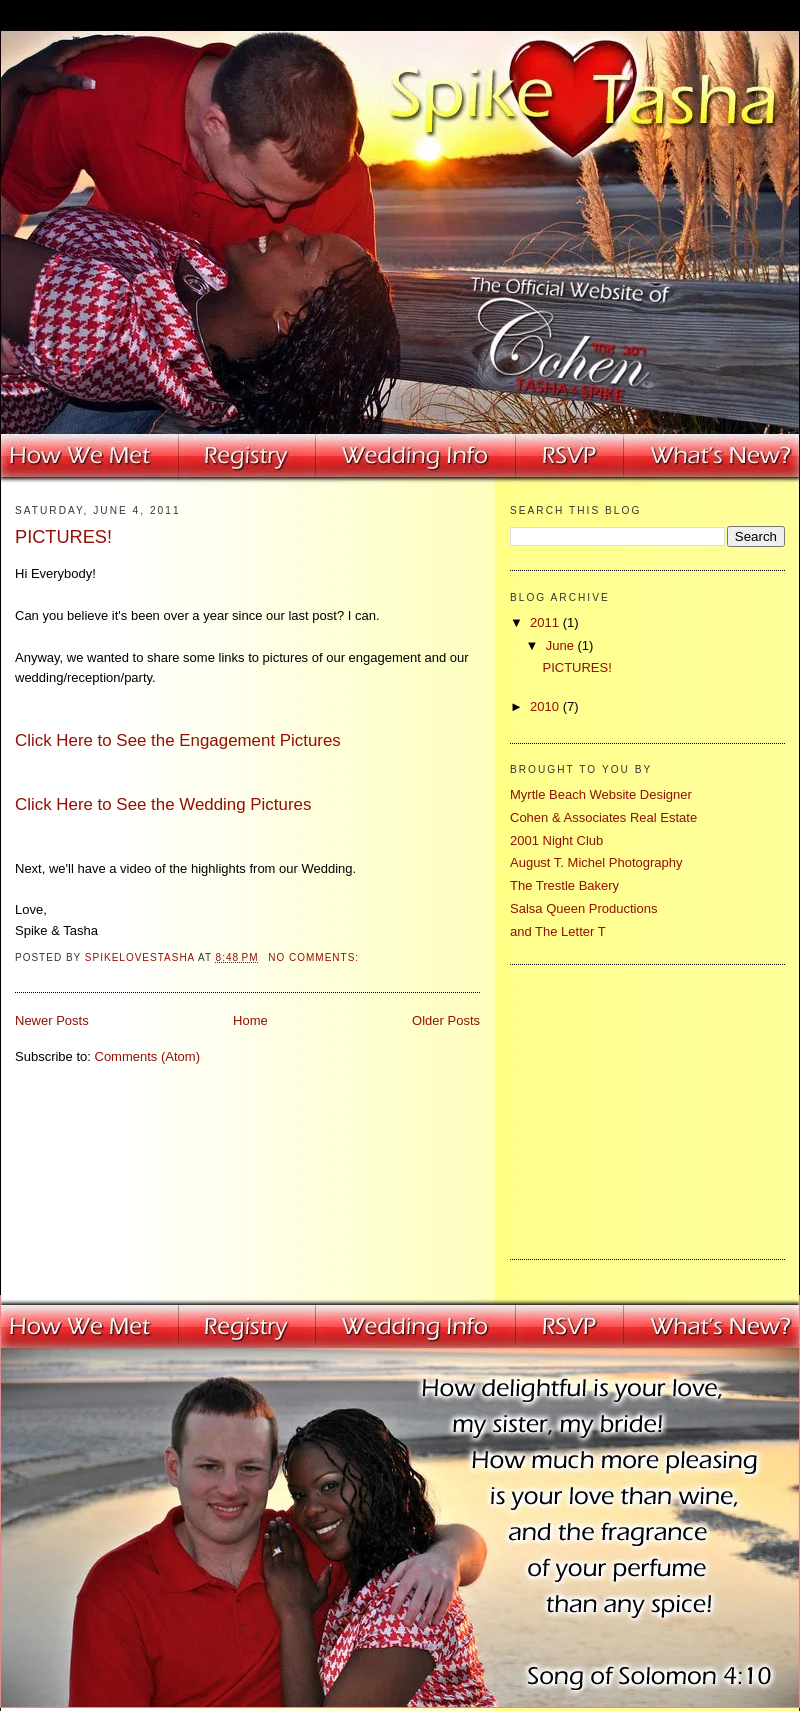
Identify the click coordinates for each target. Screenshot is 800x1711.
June (562, 645)
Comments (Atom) (147, 1056)
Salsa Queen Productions (583, 908)
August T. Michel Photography (596, 862)
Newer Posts (52, 1020)
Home (250, 1020)
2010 (546, 706)
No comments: (315, 957)
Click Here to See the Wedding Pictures (163, 804)
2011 (546, 622)
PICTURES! (63, 537)
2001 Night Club (556, 840)
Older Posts (446, 1020)
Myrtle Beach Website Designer (601, 794)
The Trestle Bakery (564, 885)
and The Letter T (558, 931)
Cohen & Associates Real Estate (603, 817)
